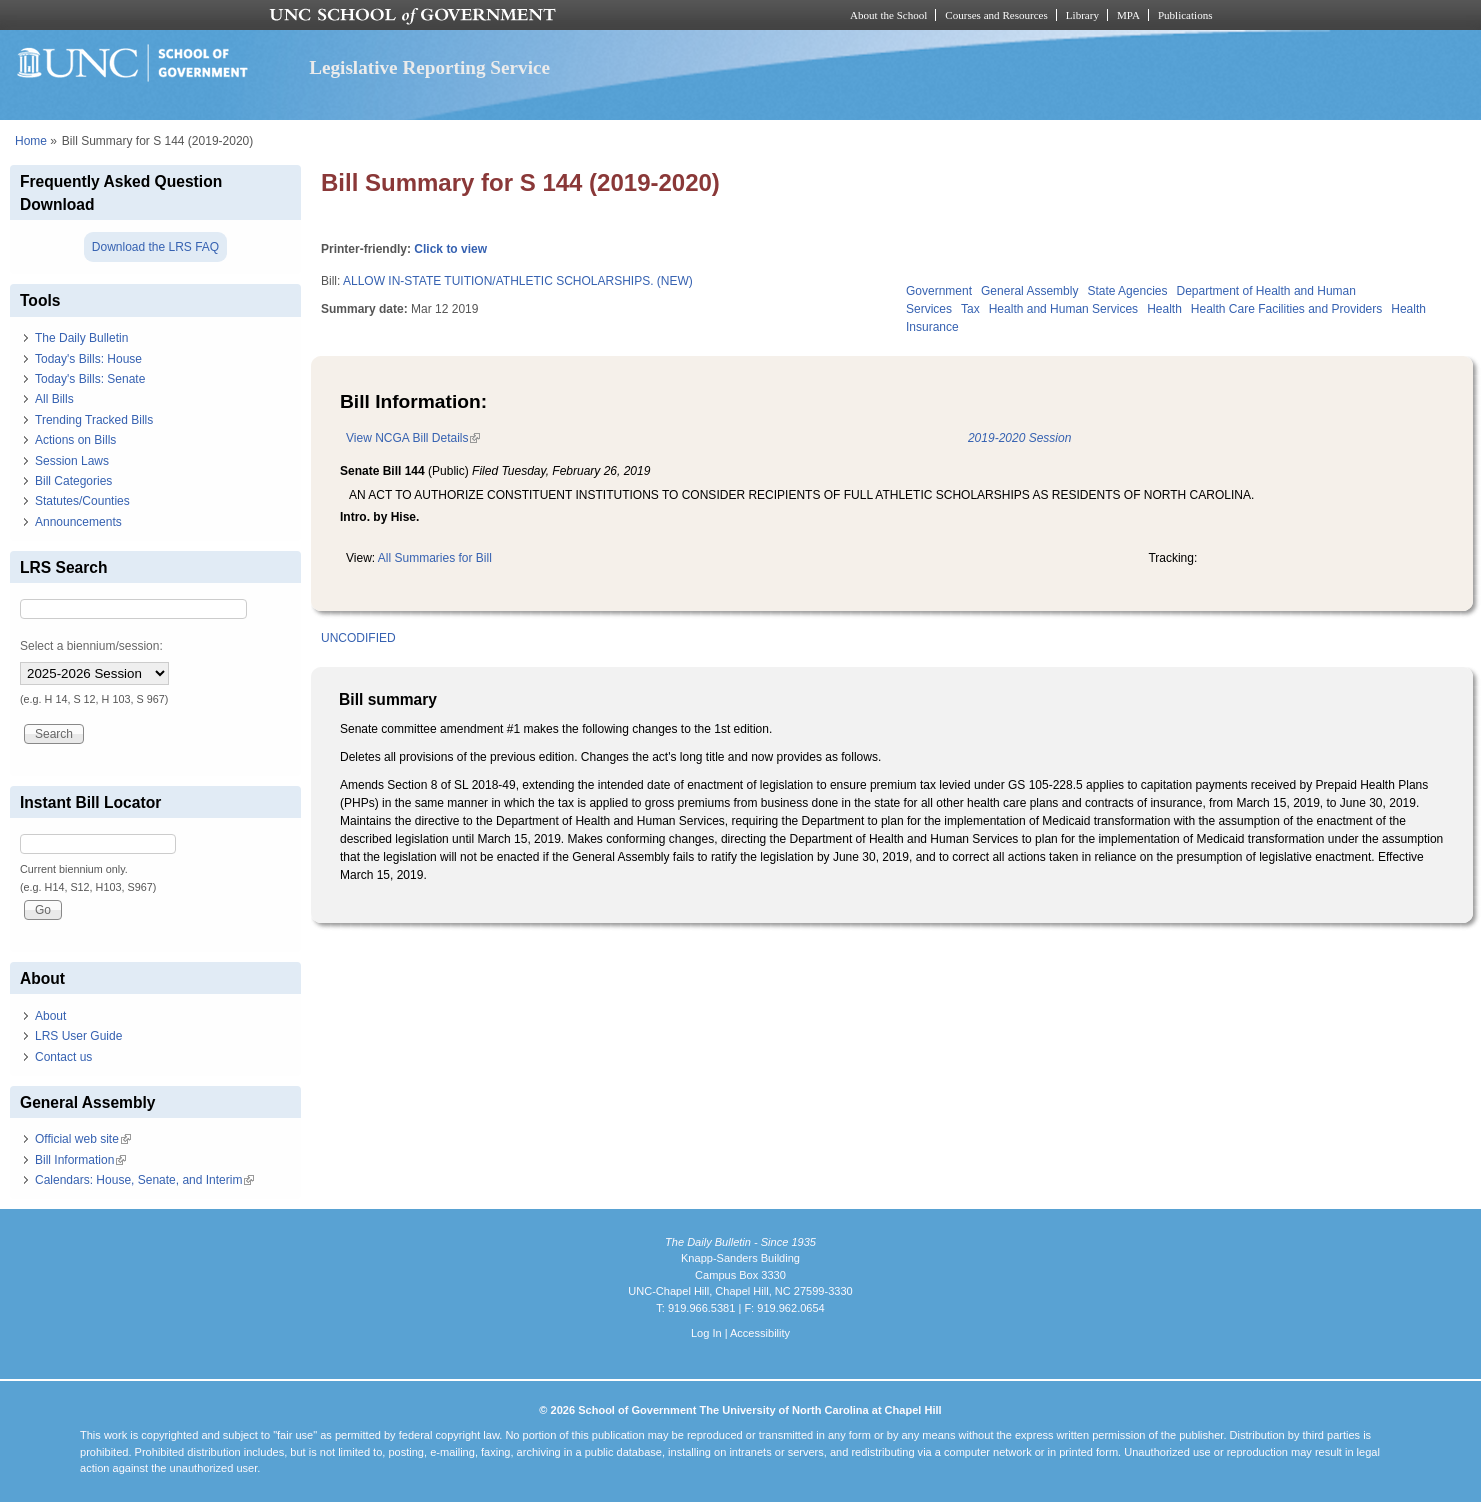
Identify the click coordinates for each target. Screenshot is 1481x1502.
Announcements (78, 522)
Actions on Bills (75, 440)
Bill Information (80, 1160)
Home (31, 141)
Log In (706, 1333)
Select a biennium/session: (91, 646)
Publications (1185, 15)
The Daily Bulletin (81, 338)
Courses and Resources (996, 15)
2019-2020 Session (1019, 438)
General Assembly (1029, 291)
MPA (1128, 15)
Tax (970, 309)
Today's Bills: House (88, 359)
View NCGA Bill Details (413, 438)
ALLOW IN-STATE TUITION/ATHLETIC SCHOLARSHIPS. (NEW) (518, 281)
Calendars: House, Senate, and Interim (144, 1180)
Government (939, 291)
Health (1164, 309)
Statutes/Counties (82, 501)
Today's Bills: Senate (90, 379)
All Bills (54, 399)
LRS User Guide (78, 1036)
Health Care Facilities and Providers (1286, 309)
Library (1082, 15)
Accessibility (760, 1333)
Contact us (63, 1057)
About (50, 1016)
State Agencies (1127, 291)
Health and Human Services (1063, 309)
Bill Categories (73, 481)
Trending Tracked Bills (94, 420)
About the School (888, 15)
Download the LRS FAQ (155, 247)
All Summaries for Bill (435, 558)
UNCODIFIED (358, 638)
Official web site (83, 1139)
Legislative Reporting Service (429, 67)
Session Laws (72, 461)
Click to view (450, 249)
